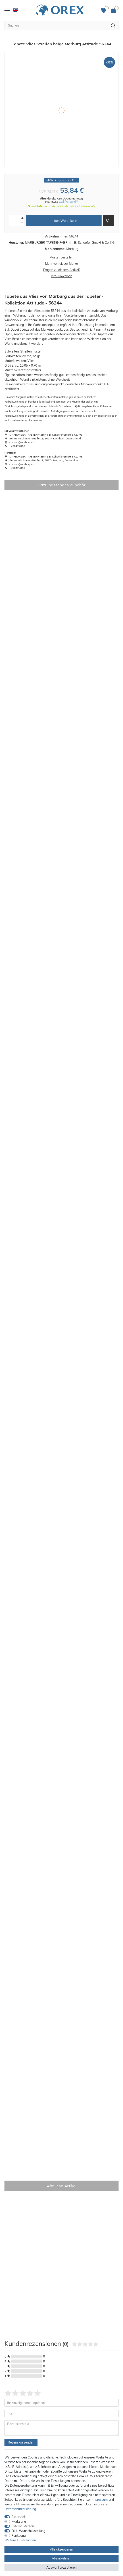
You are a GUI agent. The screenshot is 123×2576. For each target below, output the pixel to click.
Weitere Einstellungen (20, 2540)
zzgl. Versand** (68, 201)
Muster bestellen (61, 257)
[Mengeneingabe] (14, 220)
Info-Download (61, 276)
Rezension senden (21, 2442)
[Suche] (113, 25)
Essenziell (18, 2517)
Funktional (19, 2536)
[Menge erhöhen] (22, 218)
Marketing (19, 2521)
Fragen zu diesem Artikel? (61, 270)
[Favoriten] (105, 10)
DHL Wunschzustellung (28, 2531)
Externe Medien (23, 2526)
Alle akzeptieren (61, 2549)
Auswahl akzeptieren (61, 2568)
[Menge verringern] (22, 223)
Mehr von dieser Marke (61, 264)
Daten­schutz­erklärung (20, 2509)
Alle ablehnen (61, 2558)
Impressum (100, 2500)
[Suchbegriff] (56, 25)
